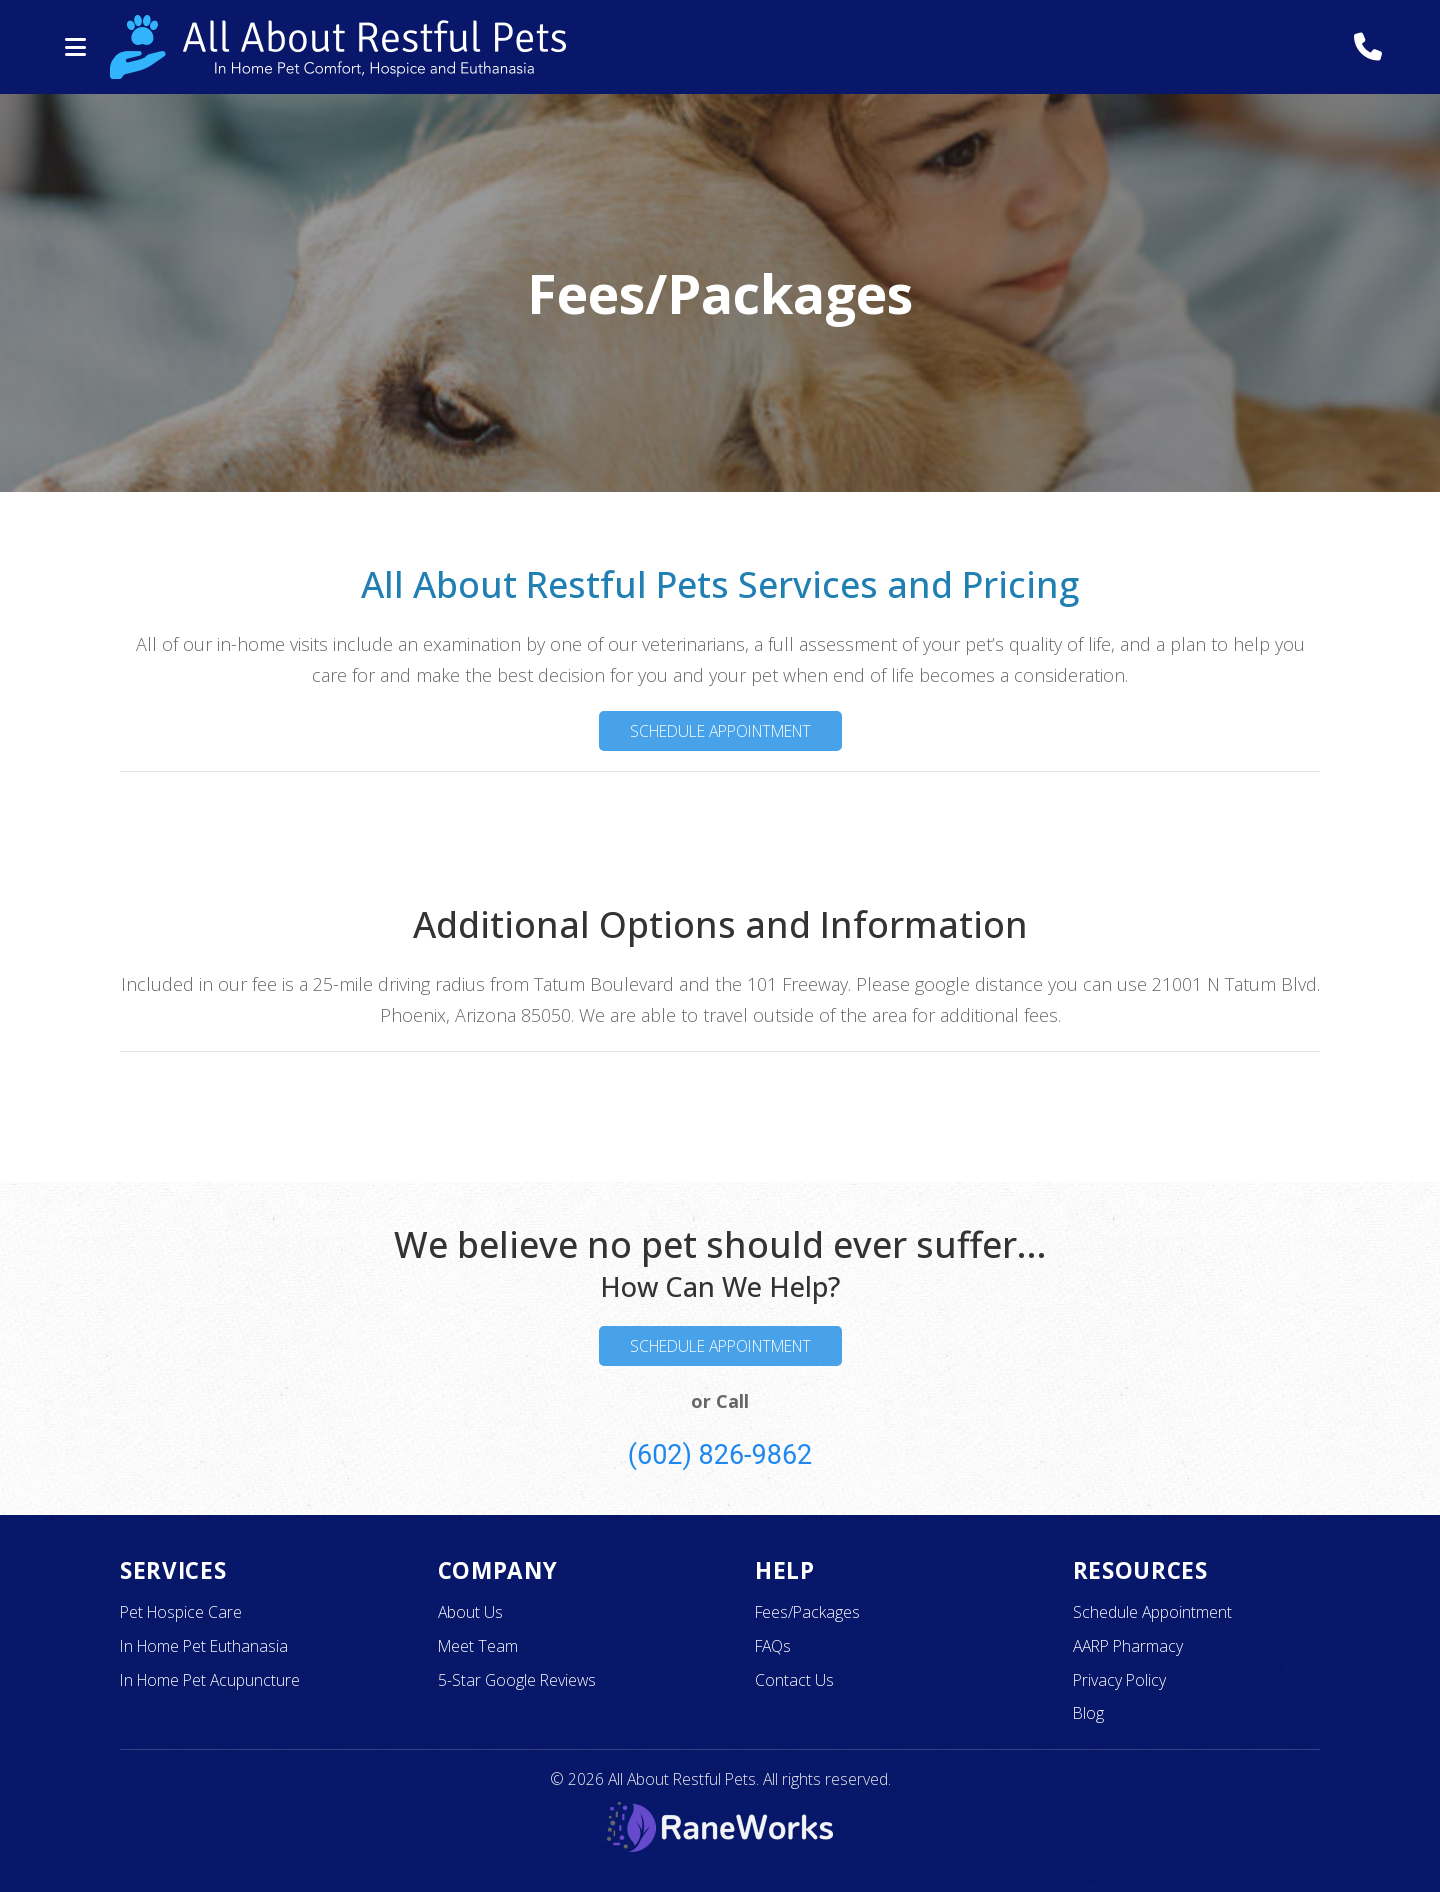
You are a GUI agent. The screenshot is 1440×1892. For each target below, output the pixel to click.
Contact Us (794, 1680)
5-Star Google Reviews (517, 1680)
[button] (75, 47)
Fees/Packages (807, 1612)
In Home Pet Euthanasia (204, 1646)
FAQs (773, 1646)
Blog (1088, 1713)
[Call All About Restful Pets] (1367, 47)
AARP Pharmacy (1128, 1646)
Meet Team (478, 1646)
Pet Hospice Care (181, 1612)
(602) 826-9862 (720, 1455)
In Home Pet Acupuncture (210, 1680)
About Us (470, 1612)
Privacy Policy (1119, 1680)
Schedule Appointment (720, 731)
